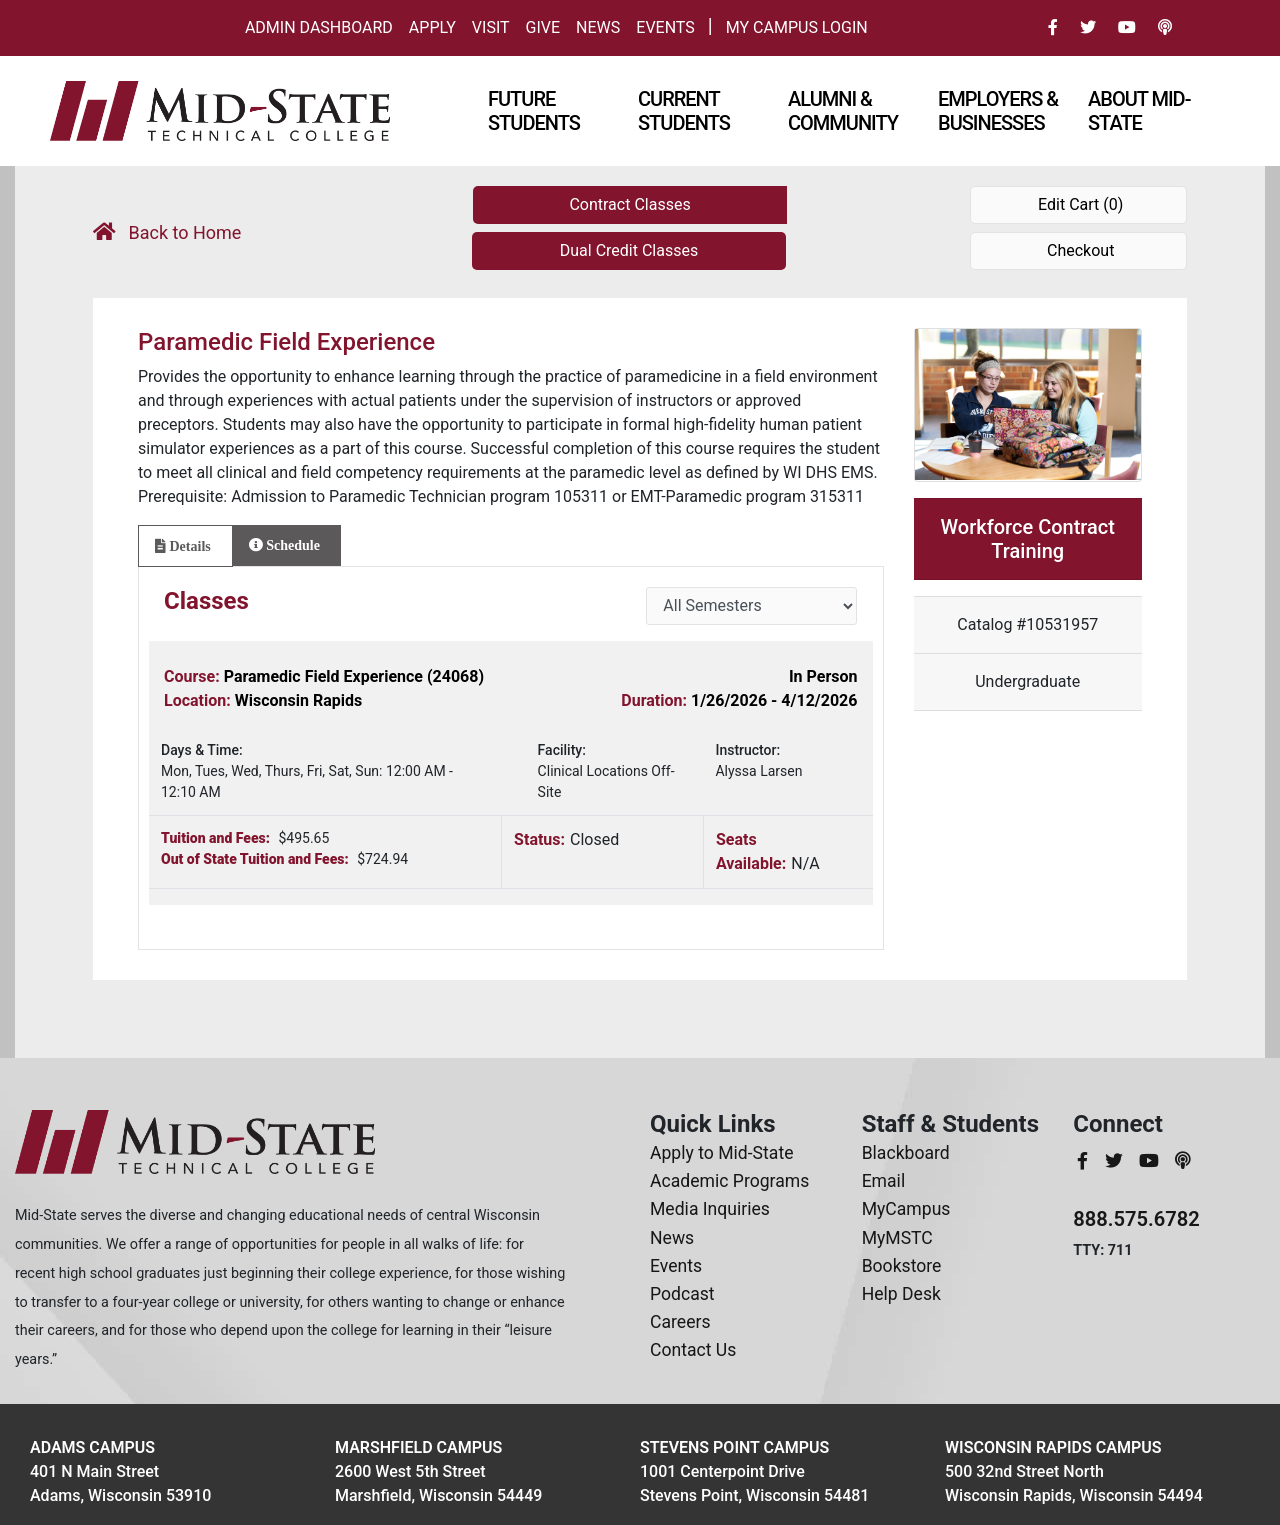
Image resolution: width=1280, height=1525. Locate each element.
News (598, 27)
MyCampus (906, 1209)
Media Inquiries (710, 1209)
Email (884, 1181)
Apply (432, 27)
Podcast (682, 1294)
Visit (491, 27)
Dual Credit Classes (629, 250)
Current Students (684, 111)
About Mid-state (1139, 111)
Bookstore (902, 1266)
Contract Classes (629, 204)
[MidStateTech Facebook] (1084, 1161)
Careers (680, 1322)
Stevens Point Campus (734, 1447)
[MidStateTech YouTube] (1151, 1161)
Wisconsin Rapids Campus (1053, 1447)
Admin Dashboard (319, 27)
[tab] (185, 546)
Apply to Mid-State (721, 1153)
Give (543, 27)
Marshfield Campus (418, 1447)
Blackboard (906, 1153)
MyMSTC (897, 1238)
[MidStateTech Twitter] (1116, 1161)
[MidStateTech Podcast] (1182, 1161)
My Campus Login (797, 27)
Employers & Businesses (998, 111)
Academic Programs (729, 1181)
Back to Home (167, 232)
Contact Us (693, 1350)
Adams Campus (92, 1447)
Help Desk (901, 1294)
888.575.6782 (1136, 1219)
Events (665, 27)
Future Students (534, 111)
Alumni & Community (843, 111)
